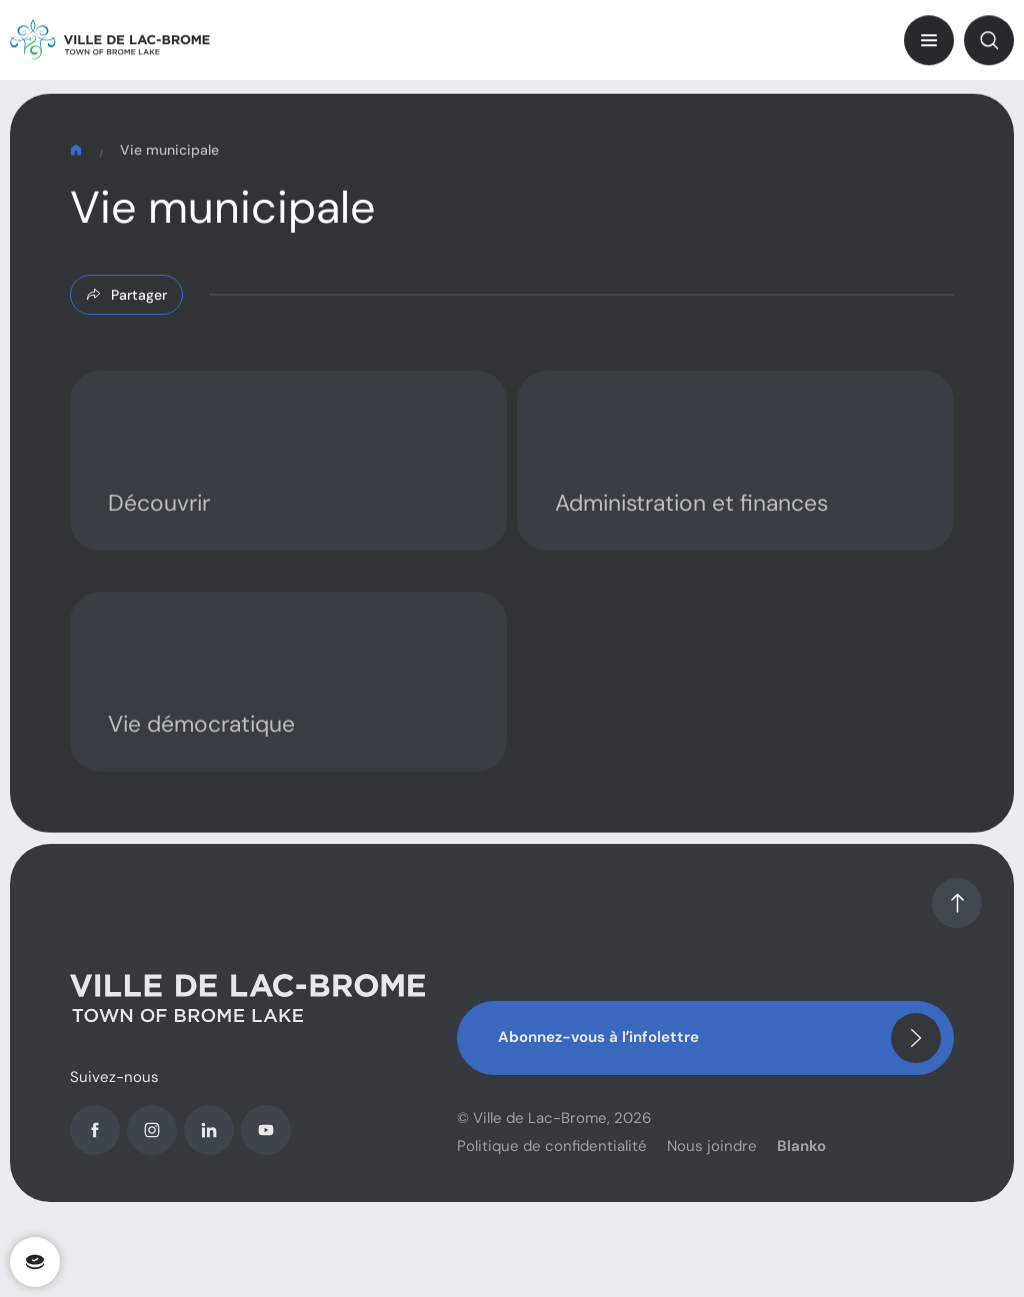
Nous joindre (712, 1161)
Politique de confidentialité (552, 1161)
